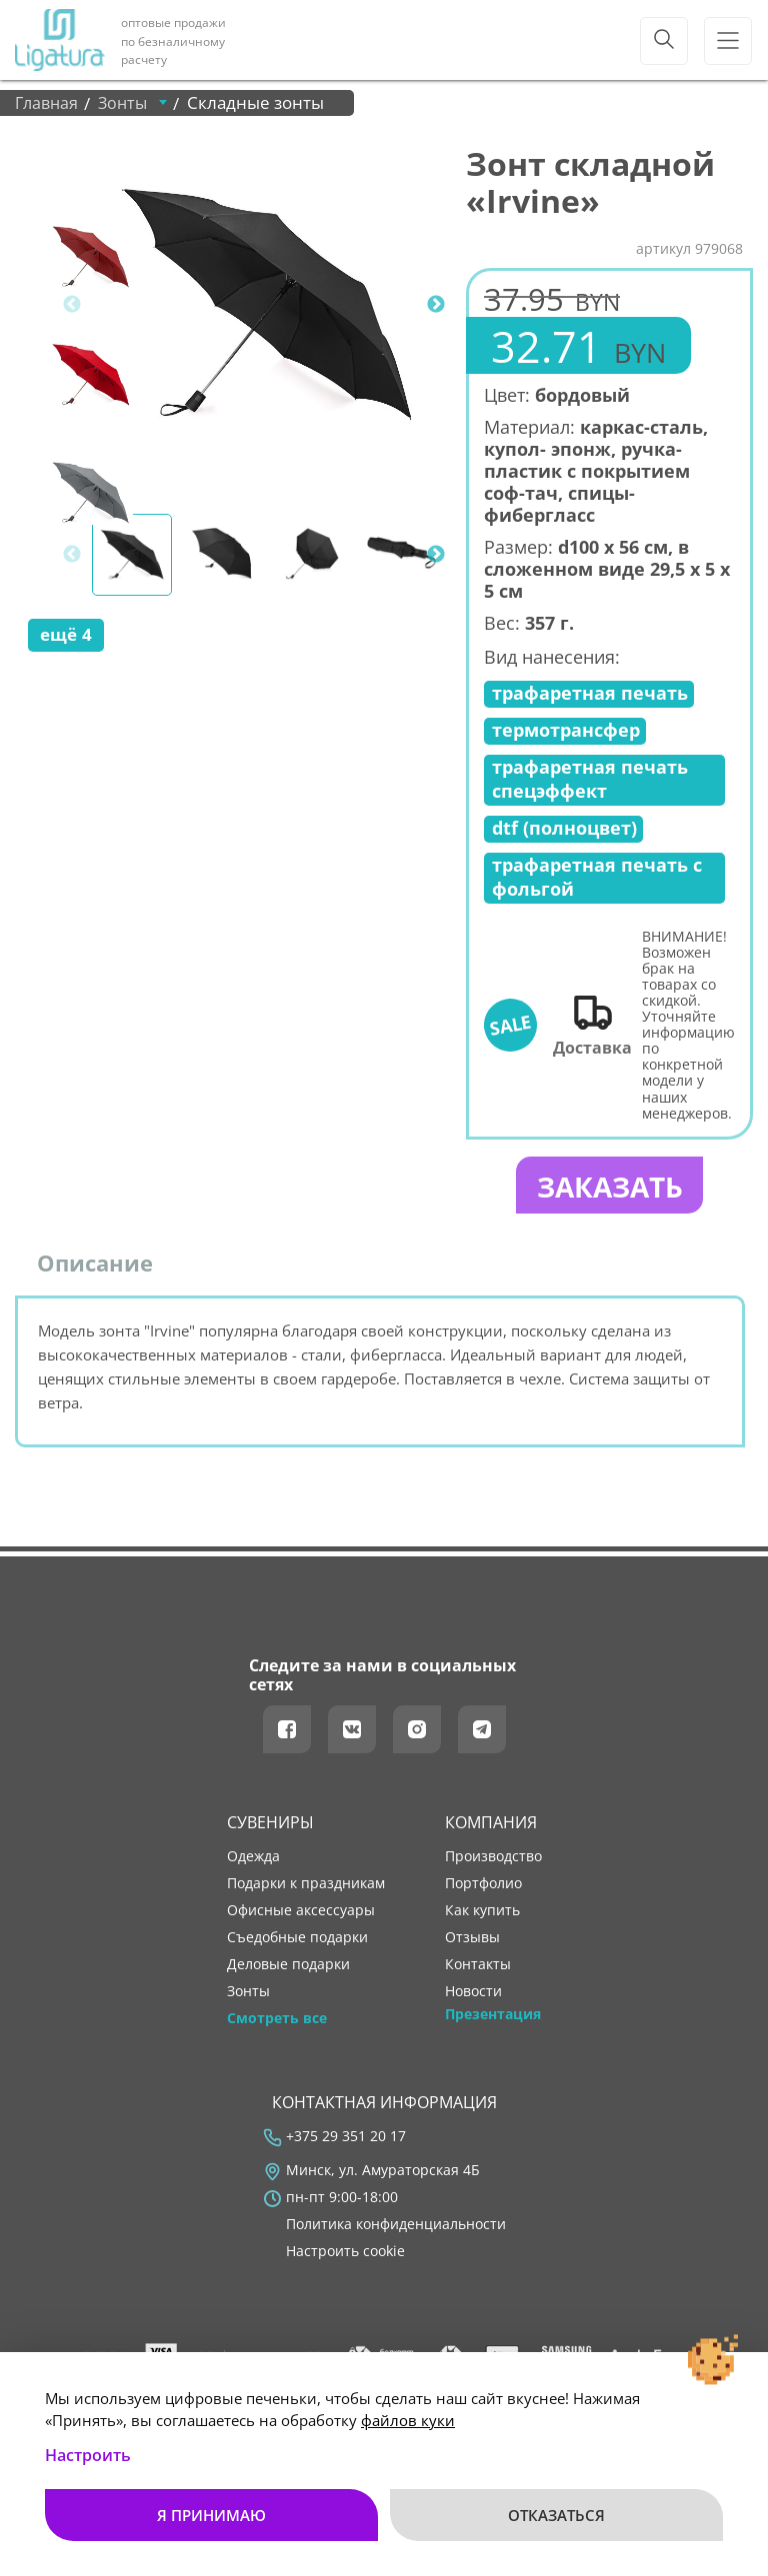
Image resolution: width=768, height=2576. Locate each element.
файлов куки (408, 2420)
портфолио (483, 1886)
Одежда (253, 1859)
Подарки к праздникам (306, 1886)
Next (436, 305)
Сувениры (270, 1825)
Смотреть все (277, 2021)
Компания (491, 1825)
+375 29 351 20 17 (346, 2139)
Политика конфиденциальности (396, 2227)
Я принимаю (211, 2515)
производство (493, 1859)
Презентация (493, 2017)
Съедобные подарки (297, 1940)
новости (473, 1994)
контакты (478, 1967)
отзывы (472, 1940)
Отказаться (556, 2515)
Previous (72, 305)
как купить (482, 1913)
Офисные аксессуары (301, 1913)
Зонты (248, 1994)
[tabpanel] (266, 304)
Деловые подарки (288, 1967)
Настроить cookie (345, 2254)
